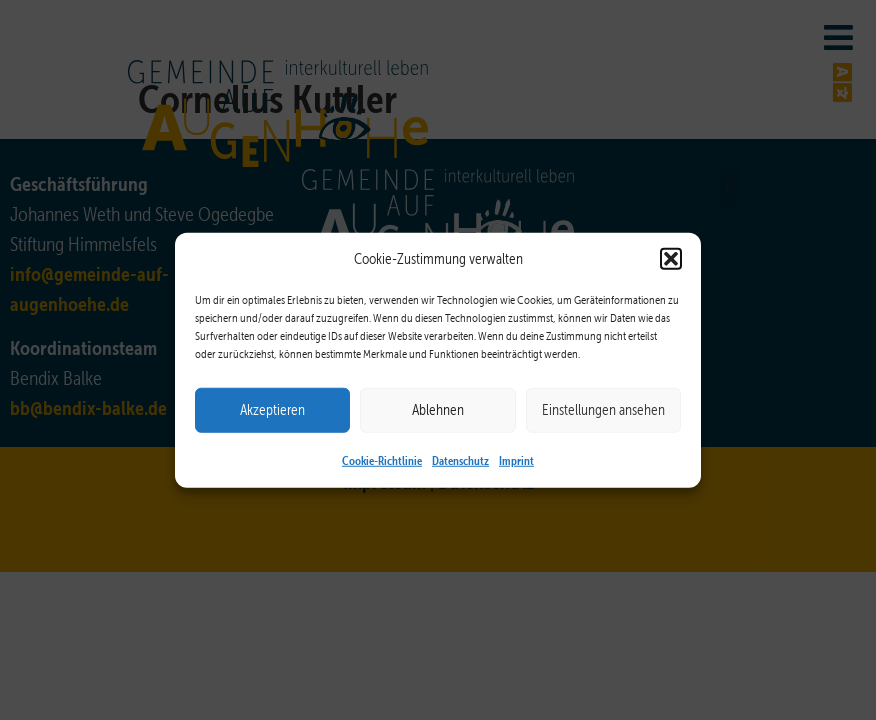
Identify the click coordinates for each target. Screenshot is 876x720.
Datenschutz (460, 459)
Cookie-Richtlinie (382, 459)
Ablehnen (438, 410)
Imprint (516, 459)
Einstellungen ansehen (603, 410)
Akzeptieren (272, 410)
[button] (671, 259)
